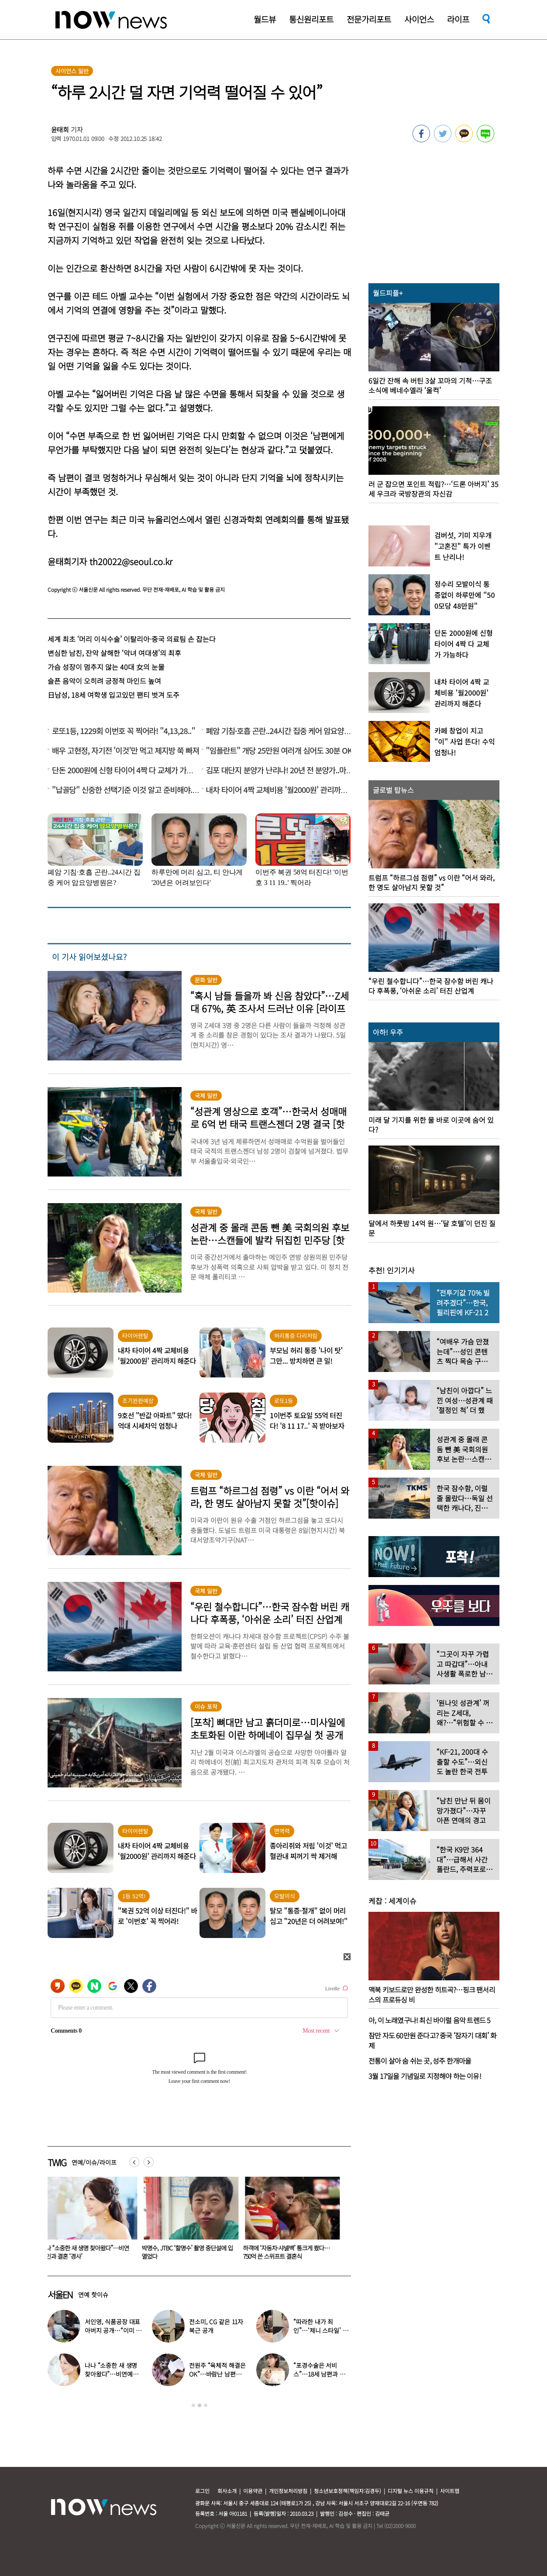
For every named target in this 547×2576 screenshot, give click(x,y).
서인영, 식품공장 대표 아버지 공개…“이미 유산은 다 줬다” (113, 2330)
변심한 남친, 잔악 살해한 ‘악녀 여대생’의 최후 (114, 653)
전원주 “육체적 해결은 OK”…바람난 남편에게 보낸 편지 (217, 2374)
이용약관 (252, 2490)
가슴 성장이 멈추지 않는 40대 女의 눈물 (106, 667)
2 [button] (199, 2405)
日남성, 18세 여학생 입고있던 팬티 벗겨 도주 (113, 694)
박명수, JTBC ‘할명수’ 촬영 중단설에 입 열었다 (293, 2251)
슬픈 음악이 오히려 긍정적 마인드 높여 (104, 681)
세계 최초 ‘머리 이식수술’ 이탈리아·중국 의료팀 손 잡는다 (132, 639)
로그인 (202, 2490)
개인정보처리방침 (288, 2490)
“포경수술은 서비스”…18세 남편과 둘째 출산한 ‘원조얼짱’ (91, 2251)
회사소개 (227, 2490)
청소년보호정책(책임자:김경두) (347, 2490)
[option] (91, 2221)
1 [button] (193, 2405)
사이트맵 (449, 2490)
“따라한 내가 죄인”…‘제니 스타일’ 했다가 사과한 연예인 (320, 2330)
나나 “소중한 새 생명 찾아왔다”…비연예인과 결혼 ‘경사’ (191, 2251)
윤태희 (60, 129)
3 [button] (205, 2405)
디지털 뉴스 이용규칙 (410, 2490)
